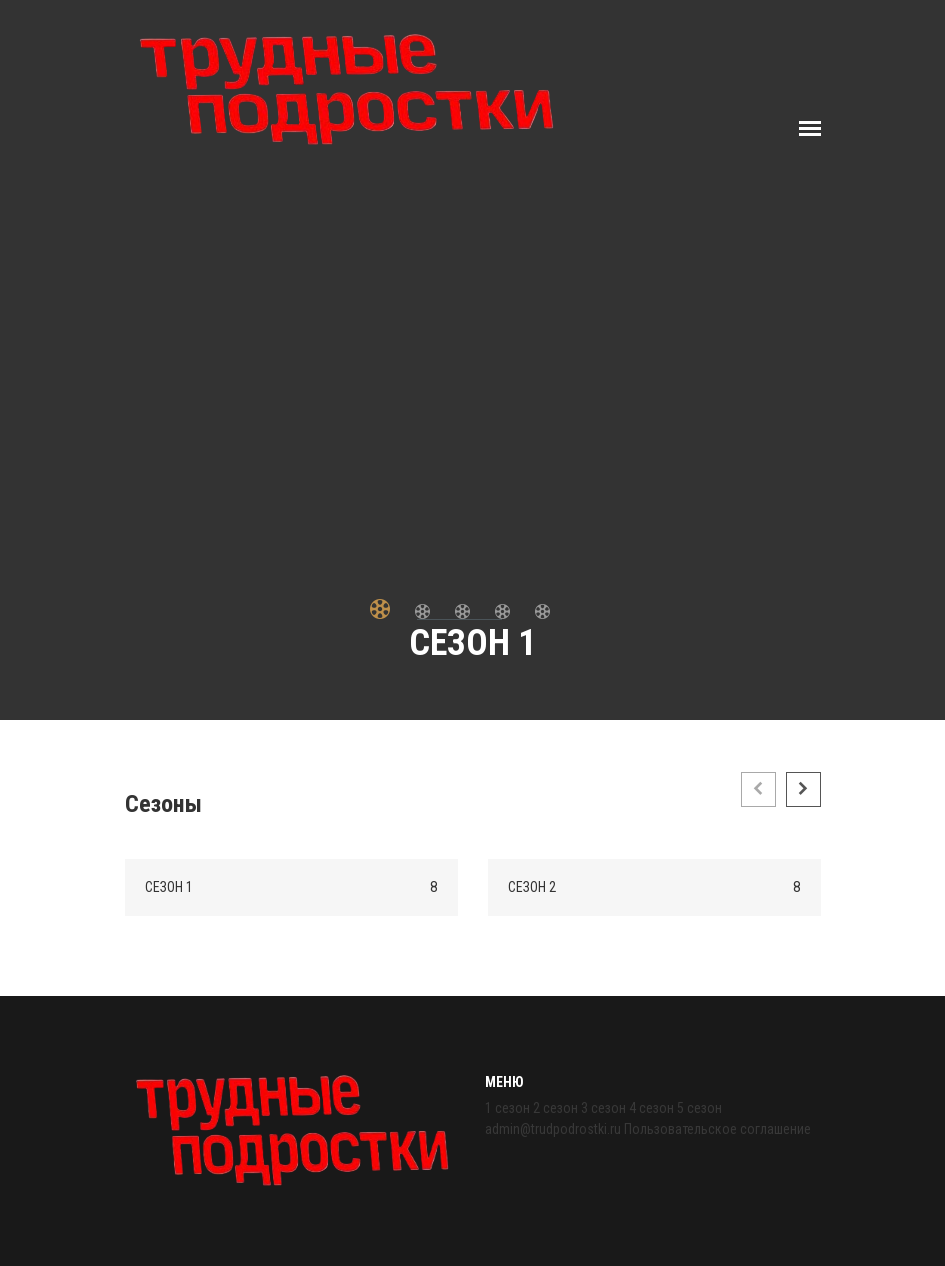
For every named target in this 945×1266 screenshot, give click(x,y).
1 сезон (507, 1108)
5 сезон (699, 1108)
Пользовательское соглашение (717, 1129)
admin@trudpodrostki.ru (553, 1129)
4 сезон (651, 1108)
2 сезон (555, 1108)
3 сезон (603, 1108)
